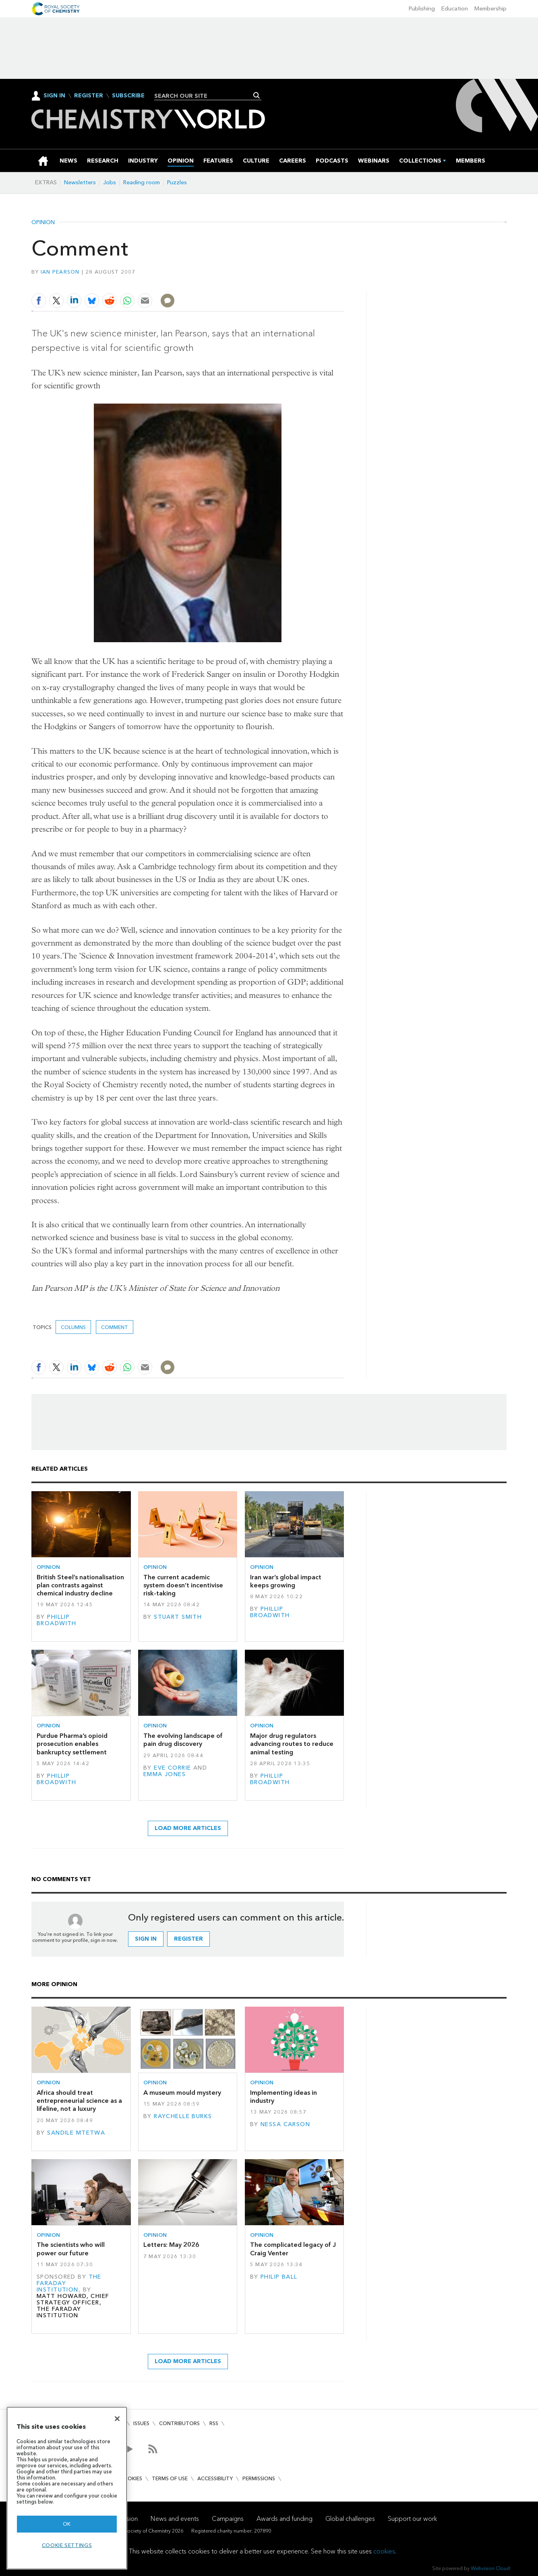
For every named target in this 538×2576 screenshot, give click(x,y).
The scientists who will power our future (71, 2249)
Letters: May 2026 (171, 2244)
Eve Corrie (172, 1767)
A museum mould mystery (182, 2092)
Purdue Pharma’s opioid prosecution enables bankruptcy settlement (72, 1744)
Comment (114, 1327)
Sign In (54, 95)
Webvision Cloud (490, 2568)
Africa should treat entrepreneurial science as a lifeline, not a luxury (79, 2101)
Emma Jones (164, 1774)
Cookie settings (67, 2545)
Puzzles (177, 182)
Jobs (109, 182)
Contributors (179, 2423)
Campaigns (228, 2518)
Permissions (258, 2478)
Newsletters (80, 182)
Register (88, 96)
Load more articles (188, 1828)
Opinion (43, 222)
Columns (73, 1327)
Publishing (422, 8)
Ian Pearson (60, 272)
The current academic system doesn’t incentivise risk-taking (183, 1585)
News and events (175, 2518)
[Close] (117, 2419)
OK (67, 2524)
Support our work (412, 2518)
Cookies (131, 2478)
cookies (384, 2551)
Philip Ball (279, 2276)
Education (454, 8)
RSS (213, 2423)
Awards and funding (284, 2518)
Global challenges (350, 2518)
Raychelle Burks (183, 2116)
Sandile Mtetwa (76, 2132)
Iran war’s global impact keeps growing (285, 1581)
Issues (141, 2423)
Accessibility (215, 2478)
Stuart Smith (178, 1617)
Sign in (146, 1938)
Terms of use (170, 2478)
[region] (66, 2488)
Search (257, 95)
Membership (490, 8)
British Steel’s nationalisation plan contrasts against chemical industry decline (80, 1585)
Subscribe (128, 96)
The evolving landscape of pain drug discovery (183, 1740)
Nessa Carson (285, 2124)
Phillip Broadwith (57, 1620)
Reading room (141, 182)
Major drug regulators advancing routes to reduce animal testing (291, 1744)
